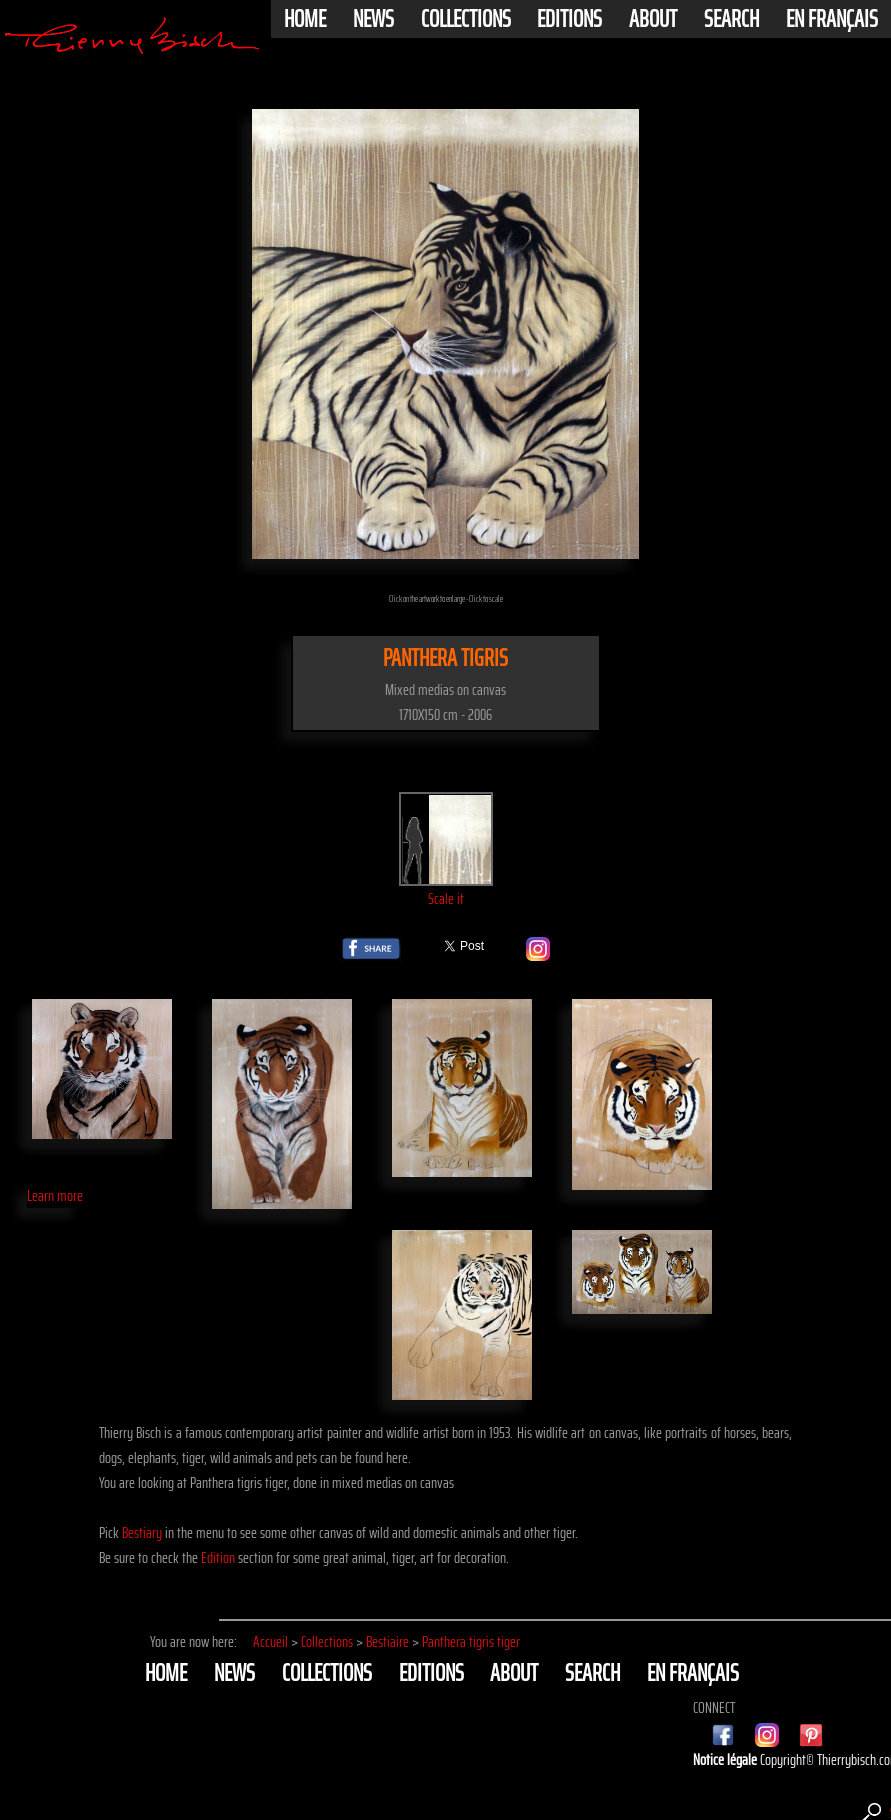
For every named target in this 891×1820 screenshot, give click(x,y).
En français (832, 19)
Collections (466, 19)
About (653, 19)
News (373, 19)
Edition (218, 1557)
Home (305, 19)
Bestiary (142, 1532)
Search (731, 19)
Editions (569, 19)
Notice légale (726, 1759)
